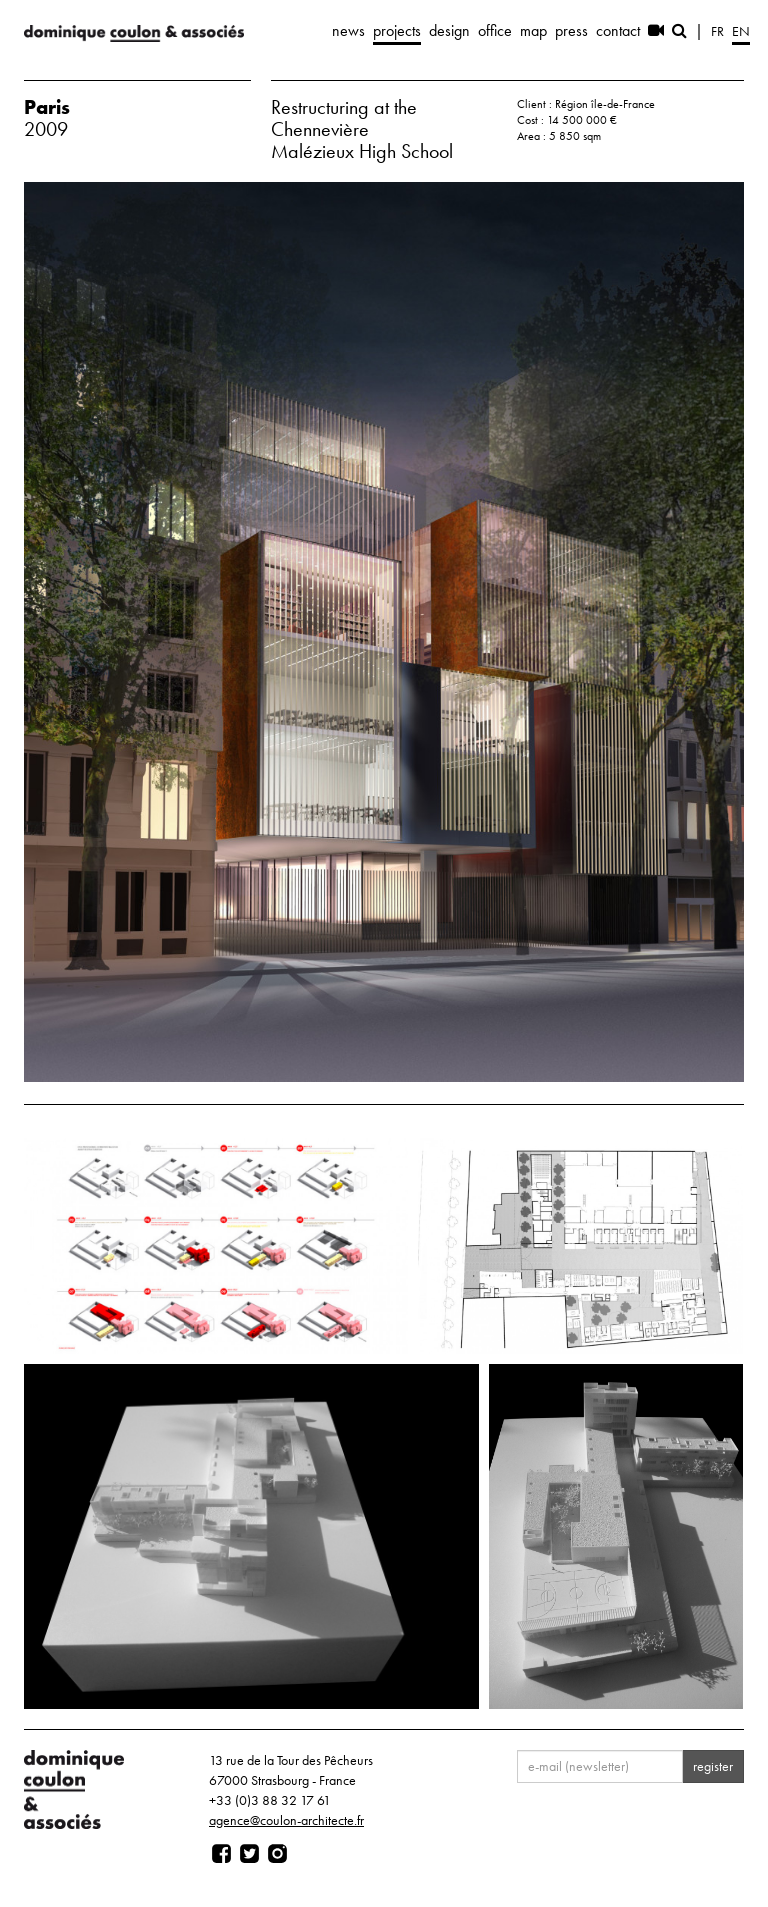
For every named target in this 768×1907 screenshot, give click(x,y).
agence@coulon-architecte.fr (286, 1820)
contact (618, 30)
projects (397, 30)
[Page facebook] (221, 1854)
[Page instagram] (277, 1854)
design (449, 30)
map (533, 30)
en (741, 31)
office (495, 30)
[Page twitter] (249, 1854)
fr (717, 31)
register (713, 1766)
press (571, 30)
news (348, 30)
